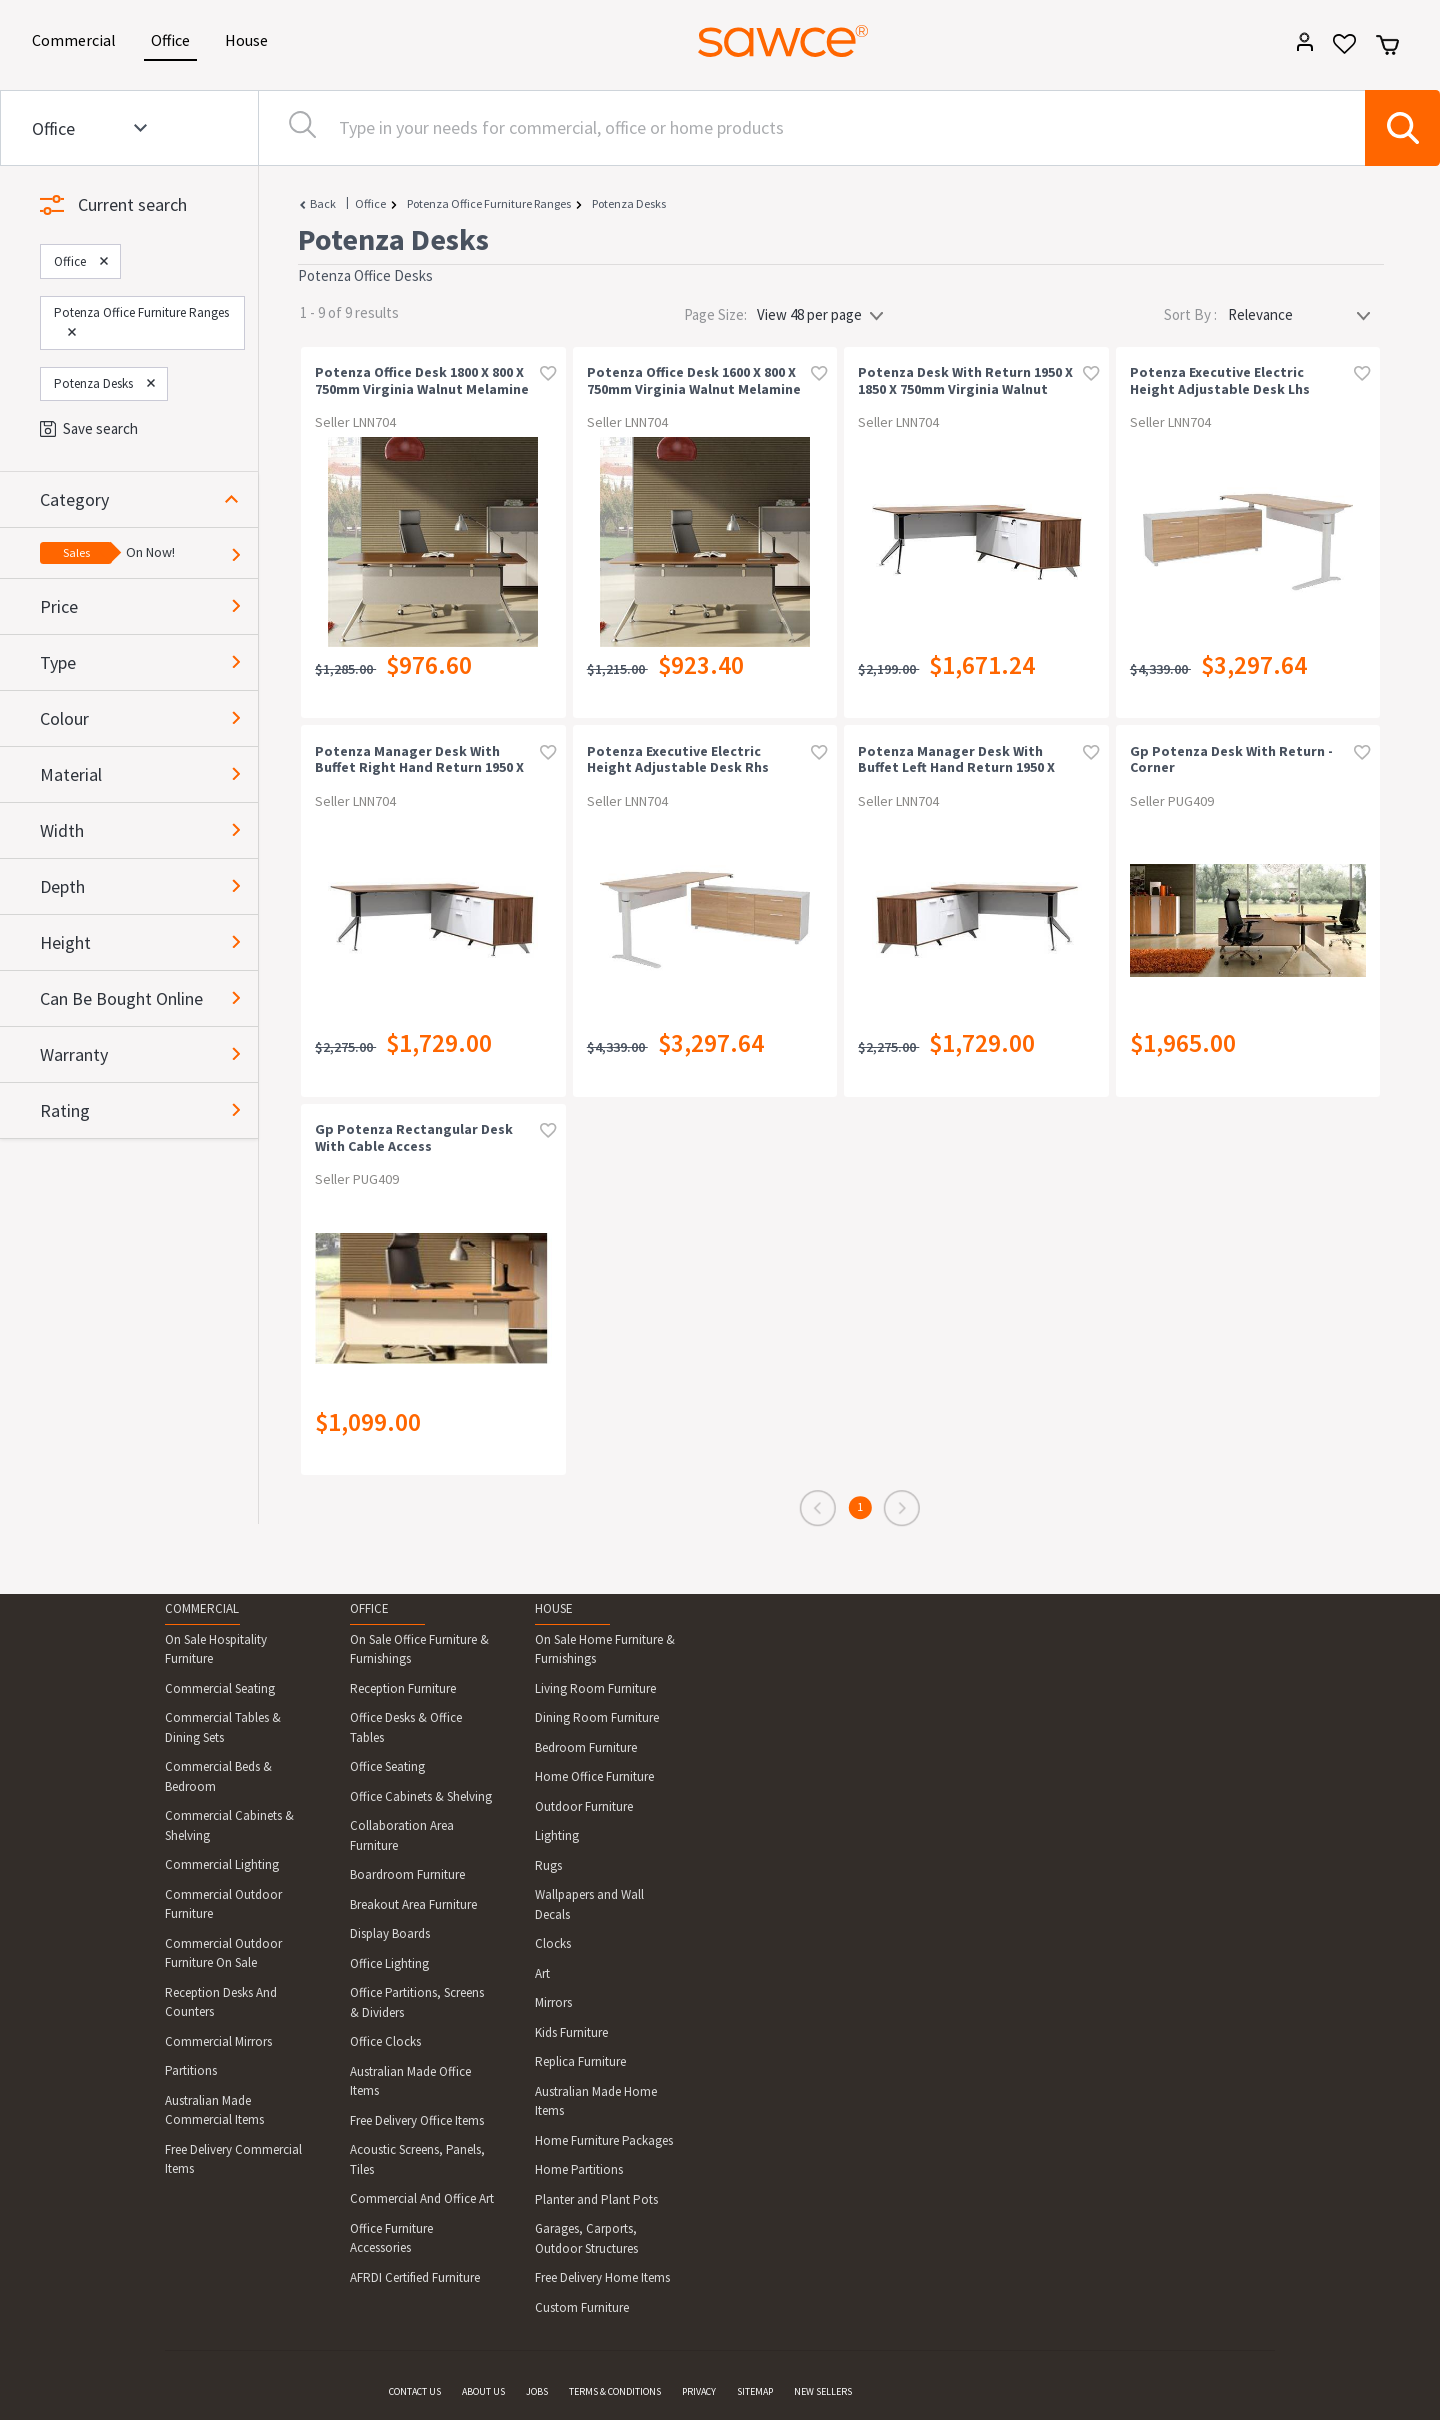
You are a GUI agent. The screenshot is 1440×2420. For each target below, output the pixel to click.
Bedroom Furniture (586, 1747)
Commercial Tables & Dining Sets (223, 1727)
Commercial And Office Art (422, 2198)
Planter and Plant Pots (596, 2199)
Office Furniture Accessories (391, 2238)
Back (323, 203)
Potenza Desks (629, 203)
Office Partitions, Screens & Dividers (417, 2002)
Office (174, 38)
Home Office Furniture (594, 1776)
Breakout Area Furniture (413, 1904)
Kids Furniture (571, 2032)
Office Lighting (389, 1963)
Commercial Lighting (222, 1864)
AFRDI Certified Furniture (415, 2277)
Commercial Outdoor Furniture (223, 1904)
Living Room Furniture (595, 1688)
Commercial (77, 38)
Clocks (553, 1943)
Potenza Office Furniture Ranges (489, 203)
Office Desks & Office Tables (406, 1727)
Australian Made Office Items (410, 2081)
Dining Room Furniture (597, 1717)
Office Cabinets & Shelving (421, 1796)
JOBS (537, 2391)
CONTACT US (415, 2391)
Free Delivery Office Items (417, 2120)
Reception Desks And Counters (221, 2002)
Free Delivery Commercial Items (233, 2159)
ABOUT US (483, 2391)
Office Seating (387, 1766)
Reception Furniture (403, 1688)
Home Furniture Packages (604, 2140)
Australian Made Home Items (596, 2101)
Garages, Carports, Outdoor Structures (586, 2238)
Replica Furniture (580, 2061)
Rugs (548, 1865)
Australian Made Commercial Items (214, 2110)
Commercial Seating (220, 1688)
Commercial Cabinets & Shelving (229, 1825)
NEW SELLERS (823, 2391)
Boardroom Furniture (407, 1874)
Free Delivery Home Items (602, 2277)
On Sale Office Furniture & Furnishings (419, 1649)
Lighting (557, 1835)
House (250, 38)
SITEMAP (755, 2391)
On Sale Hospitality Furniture (216, 1649)
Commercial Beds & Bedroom (218, 1776)
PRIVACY (699, 2391)
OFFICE (369, 1608)
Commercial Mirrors (218, 2041)
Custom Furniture (582, 2307)
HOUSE (554, 1608)
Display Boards (390, 1933)
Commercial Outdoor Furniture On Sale (223, 1953)
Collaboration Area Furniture (402, 1835)
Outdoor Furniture (584, 1806)
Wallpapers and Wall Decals (589, 1904)
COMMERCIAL (202, 1608)
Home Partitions (579, 2169)
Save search (89, 428)
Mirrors (553, 2002)
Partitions (191, 2070)
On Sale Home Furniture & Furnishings (605, 1649)
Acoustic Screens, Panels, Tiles (417, 2159)
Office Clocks (385, 2041)
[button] (149, 499)
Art (542, 1973)
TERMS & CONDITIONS (615, 2391)
